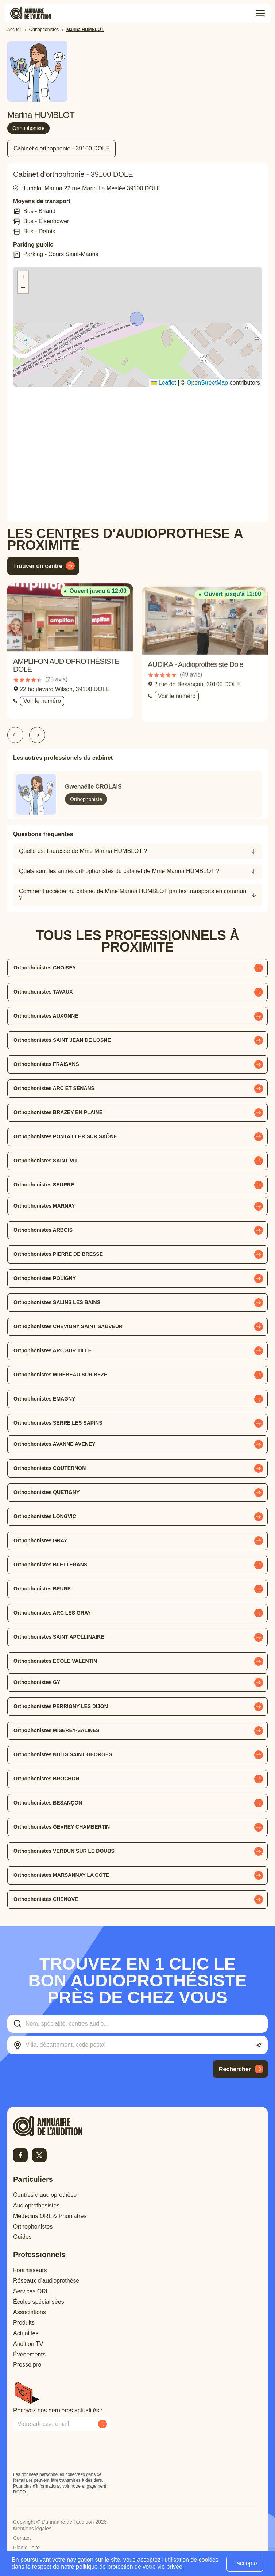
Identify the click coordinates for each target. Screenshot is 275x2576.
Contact (22, 2538)
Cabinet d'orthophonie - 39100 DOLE (61, 148)
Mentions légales (32, 2528)
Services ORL (31, 2291)
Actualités (25, 2333)
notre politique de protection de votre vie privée (121, 2567)
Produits (24, 2323)
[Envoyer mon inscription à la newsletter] (102, 2424)
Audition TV (28, 2344)
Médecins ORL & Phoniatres (49, 2216)
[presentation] (68, 2451)
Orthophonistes (33, 2226)
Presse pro (27, 2365)
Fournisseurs (30, 2270)
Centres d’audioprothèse (45, 2195)
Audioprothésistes (36, 2205)
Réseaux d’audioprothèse (46, 2281)
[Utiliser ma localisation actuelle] (259, 2045)
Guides (22, 2237)
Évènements (29, 2354)
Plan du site (26, 2547)
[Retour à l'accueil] (60, 2126)
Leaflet (163, 383)
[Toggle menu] (260, 13)
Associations (29, 2312)
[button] (137, 319)
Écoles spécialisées (38, 2302)
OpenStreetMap (207, 383)
